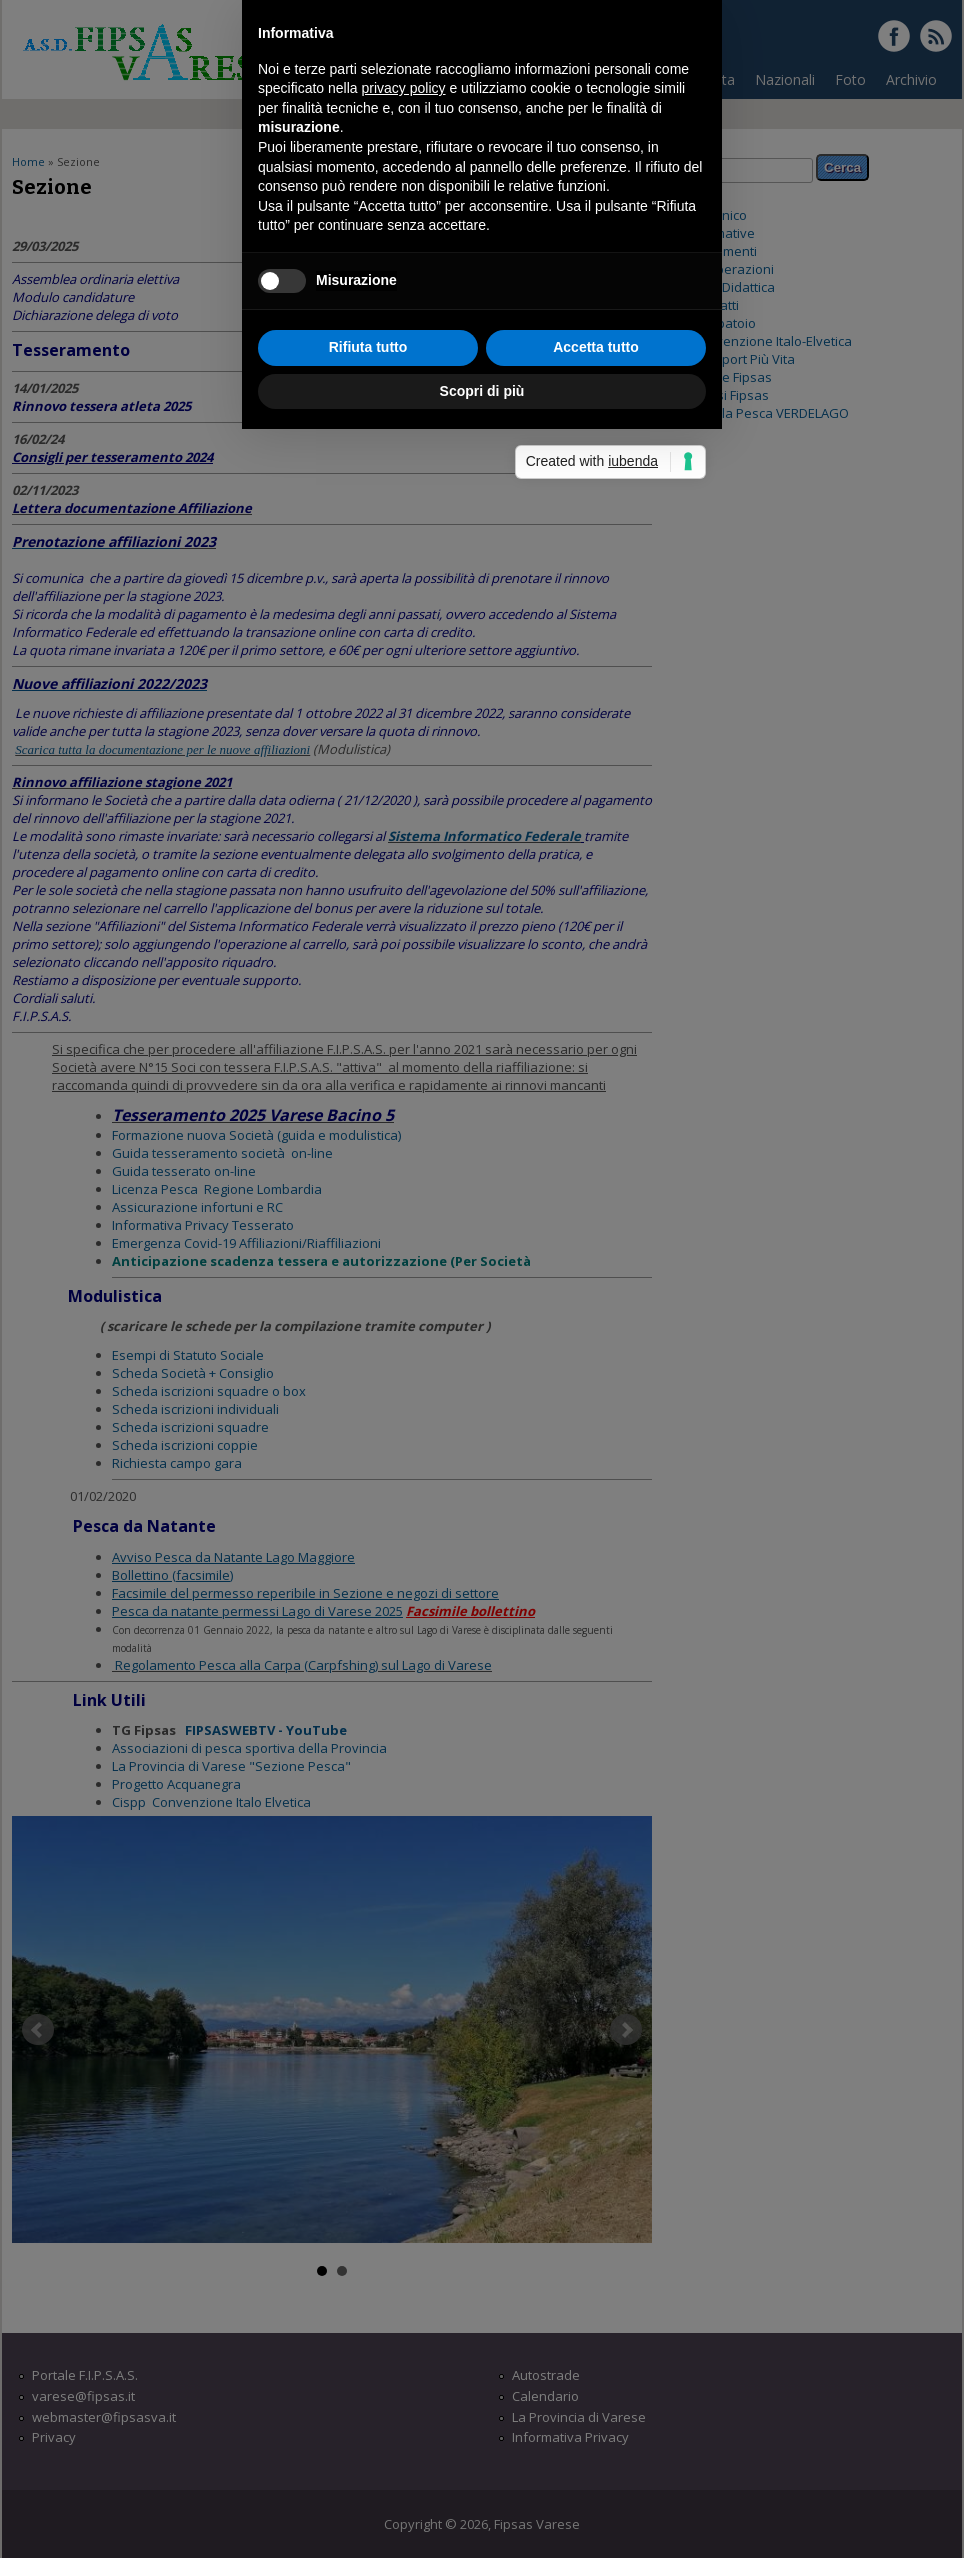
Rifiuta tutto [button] (368, 1411)
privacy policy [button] (404, 1153)
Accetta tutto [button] (596, 1411)
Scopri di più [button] (482, 1455)
